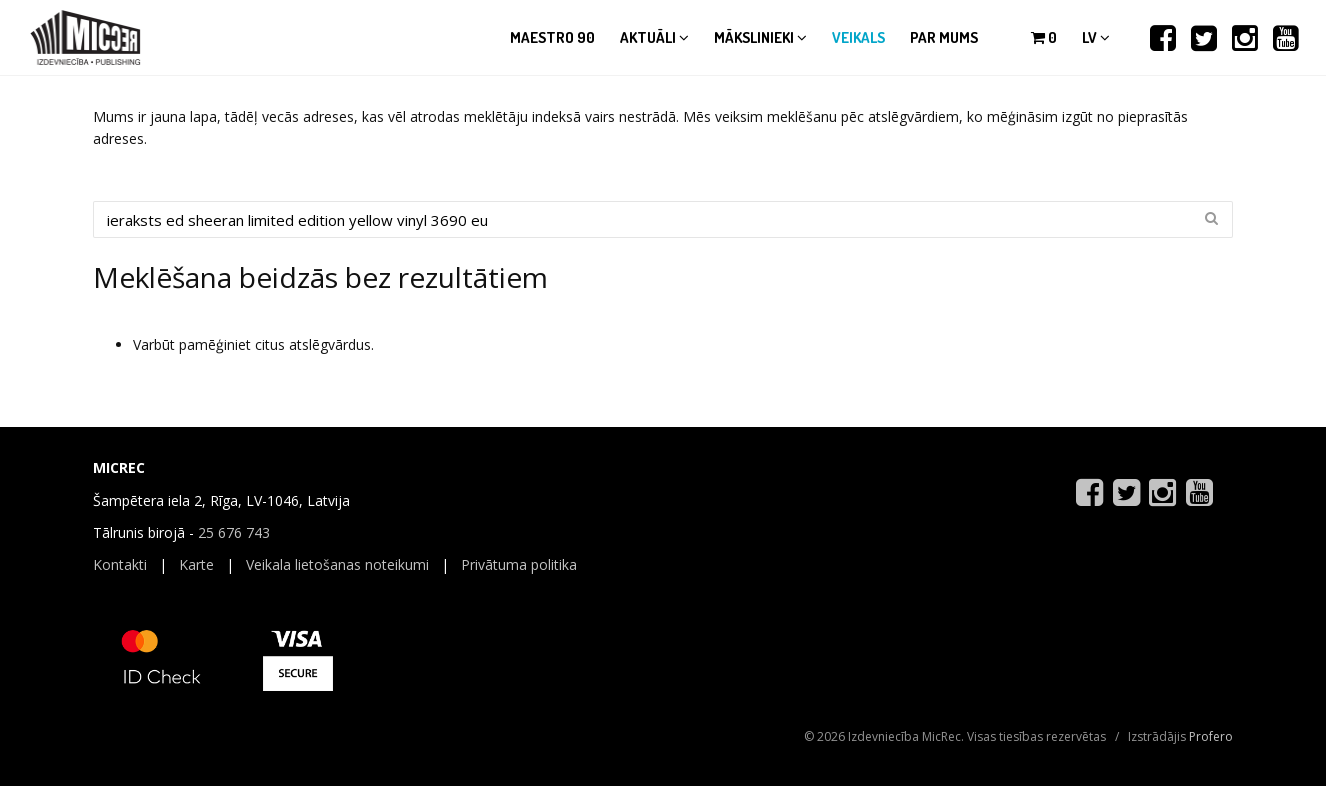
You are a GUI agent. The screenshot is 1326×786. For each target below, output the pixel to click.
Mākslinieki (760, 37)
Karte (196, 564)
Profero (1211, 736)
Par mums (944, 37)
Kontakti (120, 564)
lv (1096, 37)
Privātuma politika (519, 564)
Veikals (858, 37)
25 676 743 (234, 532)
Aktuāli (654, 37)
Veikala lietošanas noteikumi (337, 564)
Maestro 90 (552, 37)
